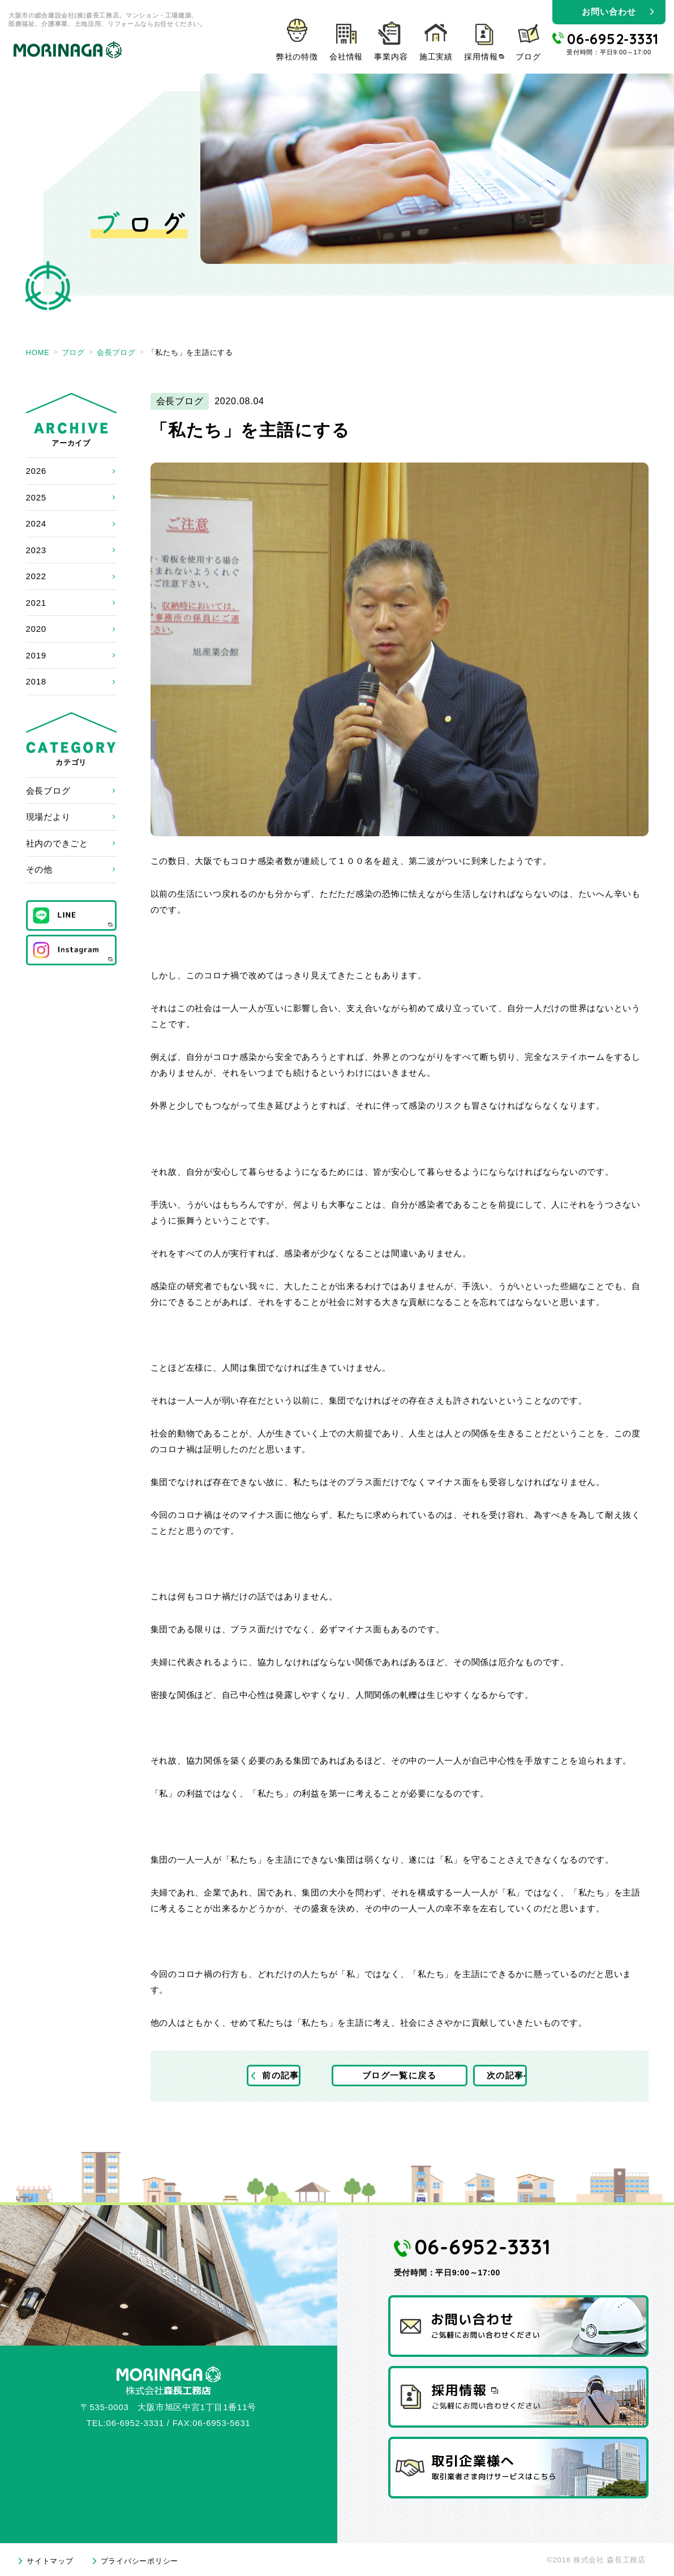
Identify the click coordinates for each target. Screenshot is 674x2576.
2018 (36, 681)
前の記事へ (287, 2076)
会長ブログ (48, 790)
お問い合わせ (609, 11)
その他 (39, 869)
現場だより (48, 816)
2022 (36, 576)
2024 (36, 523)
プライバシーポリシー (140, 2561)
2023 (36, 550)
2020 (36, 629)
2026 (36, 471)
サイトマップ (50, 2561)
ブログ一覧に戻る (399, 2076)
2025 (36, 497)
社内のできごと (57, 843)
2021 (36, 602)
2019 (36, 655)
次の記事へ (510, 2076)
